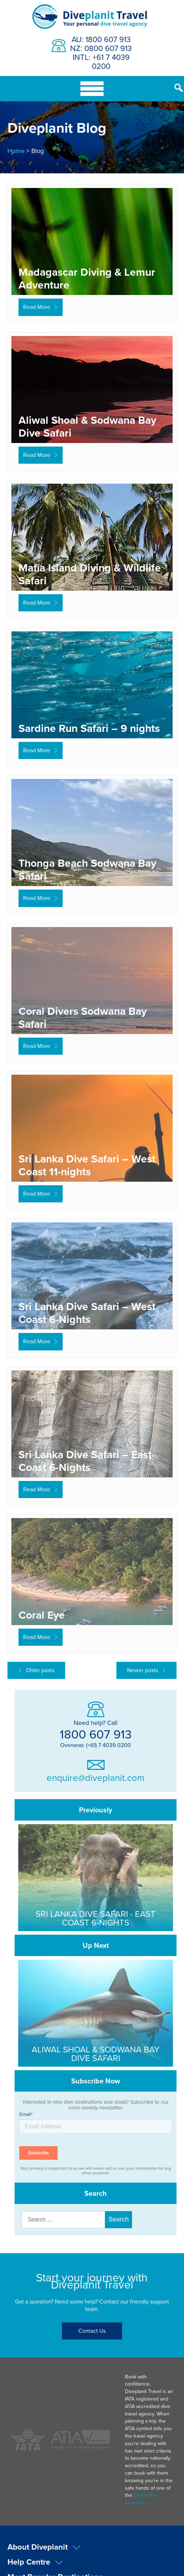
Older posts (40, 1670)
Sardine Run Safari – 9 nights (89, 728)
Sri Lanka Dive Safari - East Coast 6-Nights (96, 1918)
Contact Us (92, 2331)
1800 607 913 (96, 1733)
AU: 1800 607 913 (101, 39)
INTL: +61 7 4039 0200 (101, 61)
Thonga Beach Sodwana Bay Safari (87, 869)
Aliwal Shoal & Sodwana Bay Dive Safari (87, 426)
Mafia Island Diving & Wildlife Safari (90, 574)
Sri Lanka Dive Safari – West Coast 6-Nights (87, 1313)
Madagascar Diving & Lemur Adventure (87, 278)
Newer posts (142, 1670)
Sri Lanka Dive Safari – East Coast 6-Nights (85, 1461)
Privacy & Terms (92, 2557)
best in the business (149, 2413)
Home (16, 150)
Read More (36, 307)
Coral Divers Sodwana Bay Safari (83, 1017)
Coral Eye (42, 1615)
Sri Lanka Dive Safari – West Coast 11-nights (87, 1165)
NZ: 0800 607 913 (101, 48)
